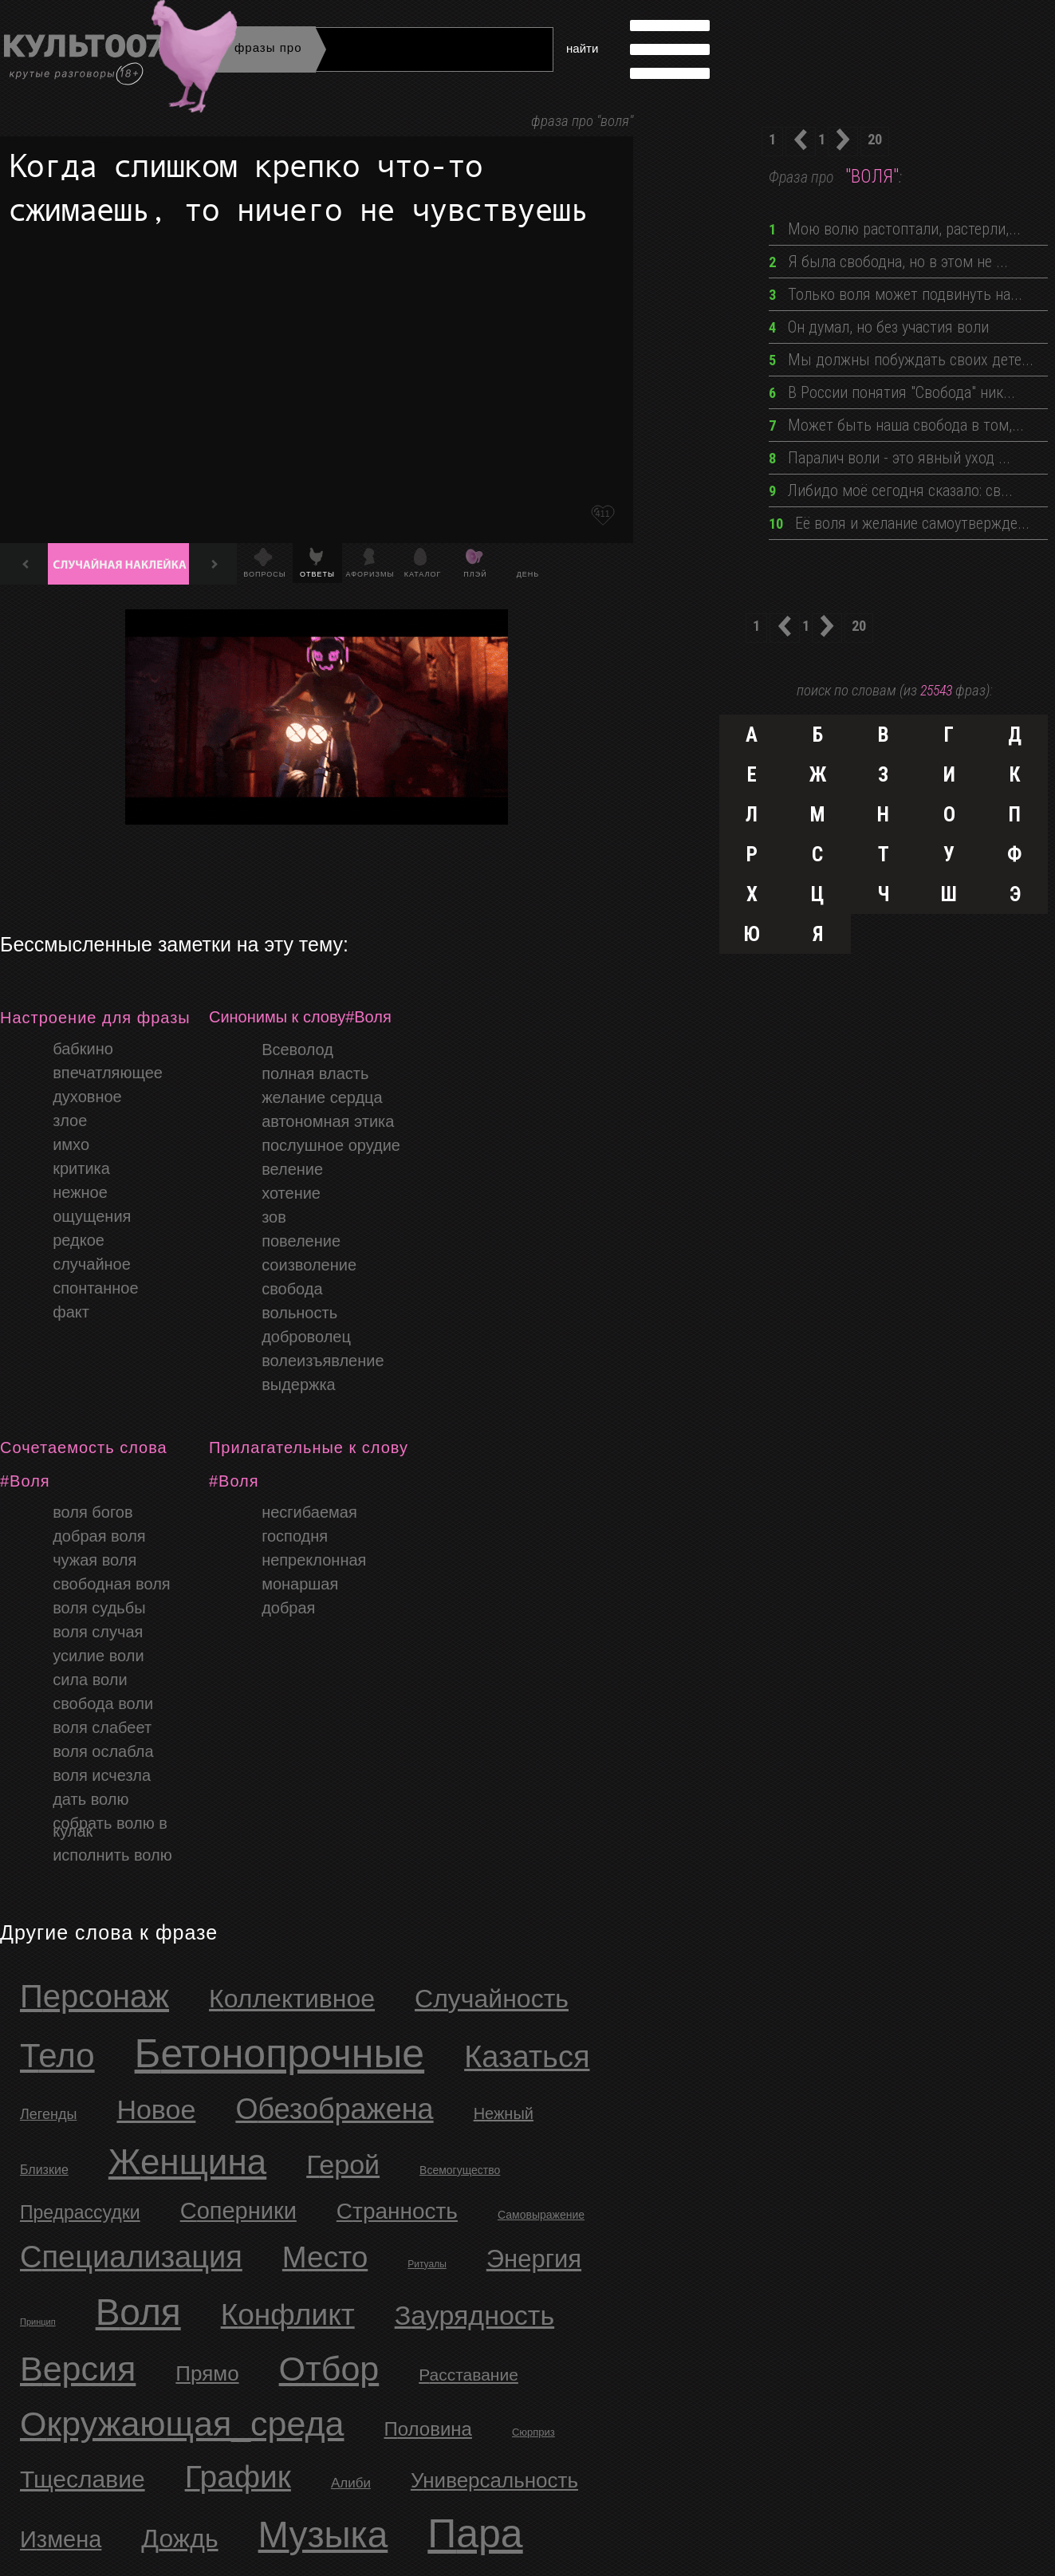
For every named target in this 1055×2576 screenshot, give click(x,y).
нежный (503, 2113)
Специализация (131, 2257)
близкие (44, 2169)
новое (155, 2109)
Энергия (533, 2259)
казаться (526, 2057)
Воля (138, 2312)
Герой (343, 2164)
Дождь (179, 2538)
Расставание (468, 2374)
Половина (428, 2429)
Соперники (238, 2210)
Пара (474, 2533)
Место (325, 2257)
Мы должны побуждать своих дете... (901, 359)
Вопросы (264, 574)
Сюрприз (533, 2432)
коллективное (292, 1998)
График (238, 2477)
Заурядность (474, 2315)
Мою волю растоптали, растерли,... (895, 228)
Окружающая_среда (182, 2424)
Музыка (323, 2534)
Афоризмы (370, 574)
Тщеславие (82, 2479)
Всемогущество (459, 2170)
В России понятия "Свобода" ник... (892, 392)
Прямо (206, 2373)
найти (582, 48)
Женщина (187, 2161)
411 (602, 513)
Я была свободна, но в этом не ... (888, 261)
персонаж (94, 1996)
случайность (492, 1998)
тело (57, 2055)
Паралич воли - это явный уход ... (889, 457)
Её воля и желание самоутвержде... (899, 523)
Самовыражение (541, 2214)
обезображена (334, 2109)
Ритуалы (427, 2264)
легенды (48, 2114)
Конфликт (288, 2314)
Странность (397, 2211)
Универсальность (494, 2480)
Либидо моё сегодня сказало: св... (891, 490)
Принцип (38, 2321)
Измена (60, 2539)
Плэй (474, 574)
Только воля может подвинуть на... (895, 294)
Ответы (317, 574)
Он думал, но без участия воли (879, 327)
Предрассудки (80, 2212)
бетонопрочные (280, 2053)
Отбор (329, 2369)
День (528, 574)
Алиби (351, 2483)
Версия (78, 2369)
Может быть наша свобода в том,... (896, 425)
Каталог (423, 574)
